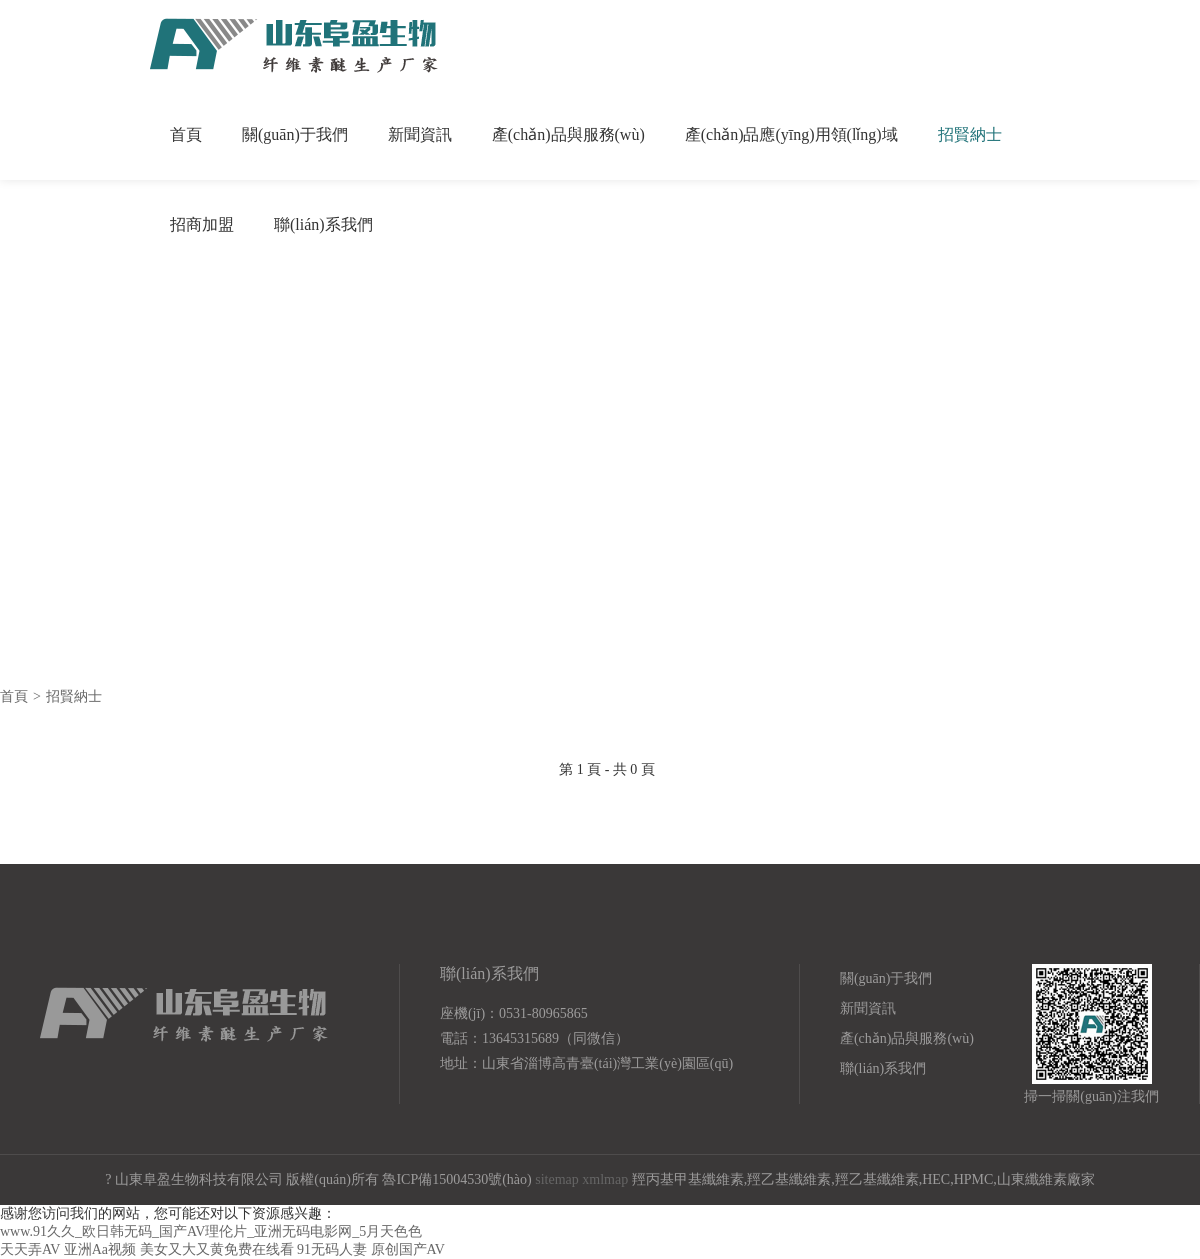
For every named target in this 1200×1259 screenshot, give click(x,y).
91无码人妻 (332, 1249)
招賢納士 (970, 134)
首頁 (186, 134)
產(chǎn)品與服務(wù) (568, 134)
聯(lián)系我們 (323, 224)
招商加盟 (202, 224)
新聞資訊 (420, 134)
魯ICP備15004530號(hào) (456, 1179)
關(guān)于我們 (295, 134)
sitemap (557, 1179)
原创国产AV (408, 1249)
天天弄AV (30, 1249)
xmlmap (605, 1179)
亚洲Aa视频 (100, 1249)
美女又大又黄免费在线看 (217, 1249)
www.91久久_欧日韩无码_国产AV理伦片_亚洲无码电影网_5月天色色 (211, 1231)
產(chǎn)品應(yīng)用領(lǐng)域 (791, 134)
